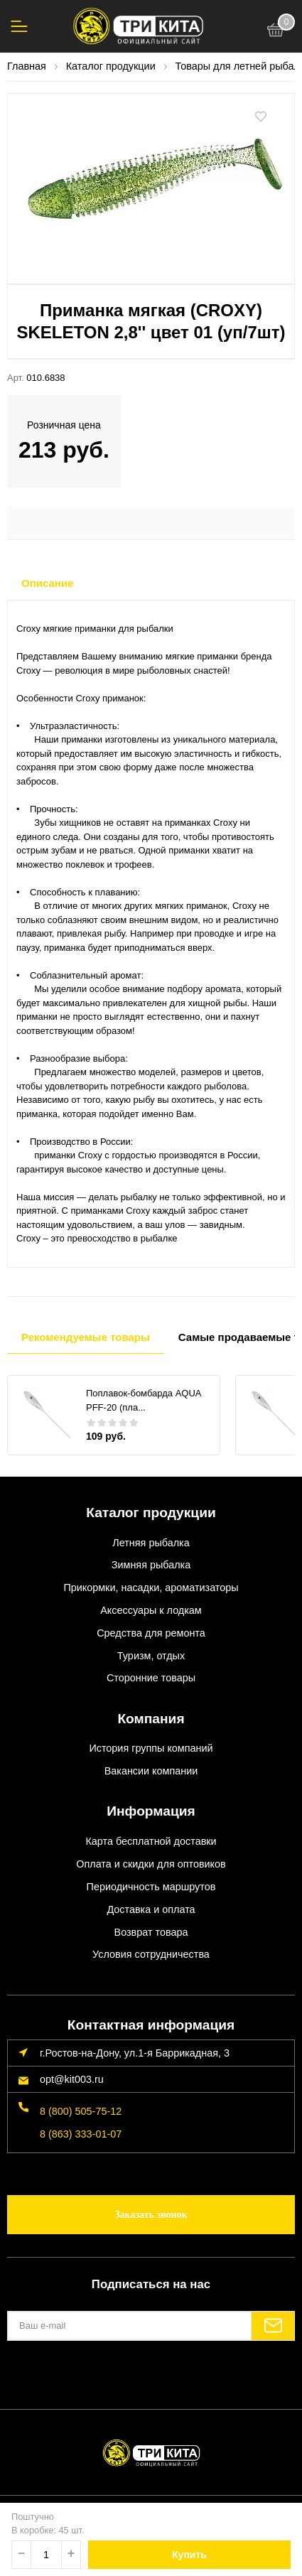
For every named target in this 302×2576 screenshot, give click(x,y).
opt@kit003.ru (72, 2079)
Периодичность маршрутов (151, 1886)
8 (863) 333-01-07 (81, 2134)
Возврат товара (151, 1932)
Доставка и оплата (151, 1909)
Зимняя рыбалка (151, 1564)
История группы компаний (150, 1748)
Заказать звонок (151, 2214)
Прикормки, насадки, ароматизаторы (150, 1587)
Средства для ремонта (151, 1633)
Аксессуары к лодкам (150, 1610)
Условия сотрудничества (151, 1954)
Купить (189, 2554)
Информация (151, 1811)
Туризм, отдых (151, 1655)
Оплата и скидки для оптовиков (150, 1864)
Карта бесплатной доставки (150, 1841)
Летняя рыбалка (150, 1542)
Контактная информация (151, 2024)
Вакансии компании (151, 1771)
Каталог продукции (151, 1512)
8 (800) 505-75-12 (81, 2111)
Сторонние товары (151, 1677)
